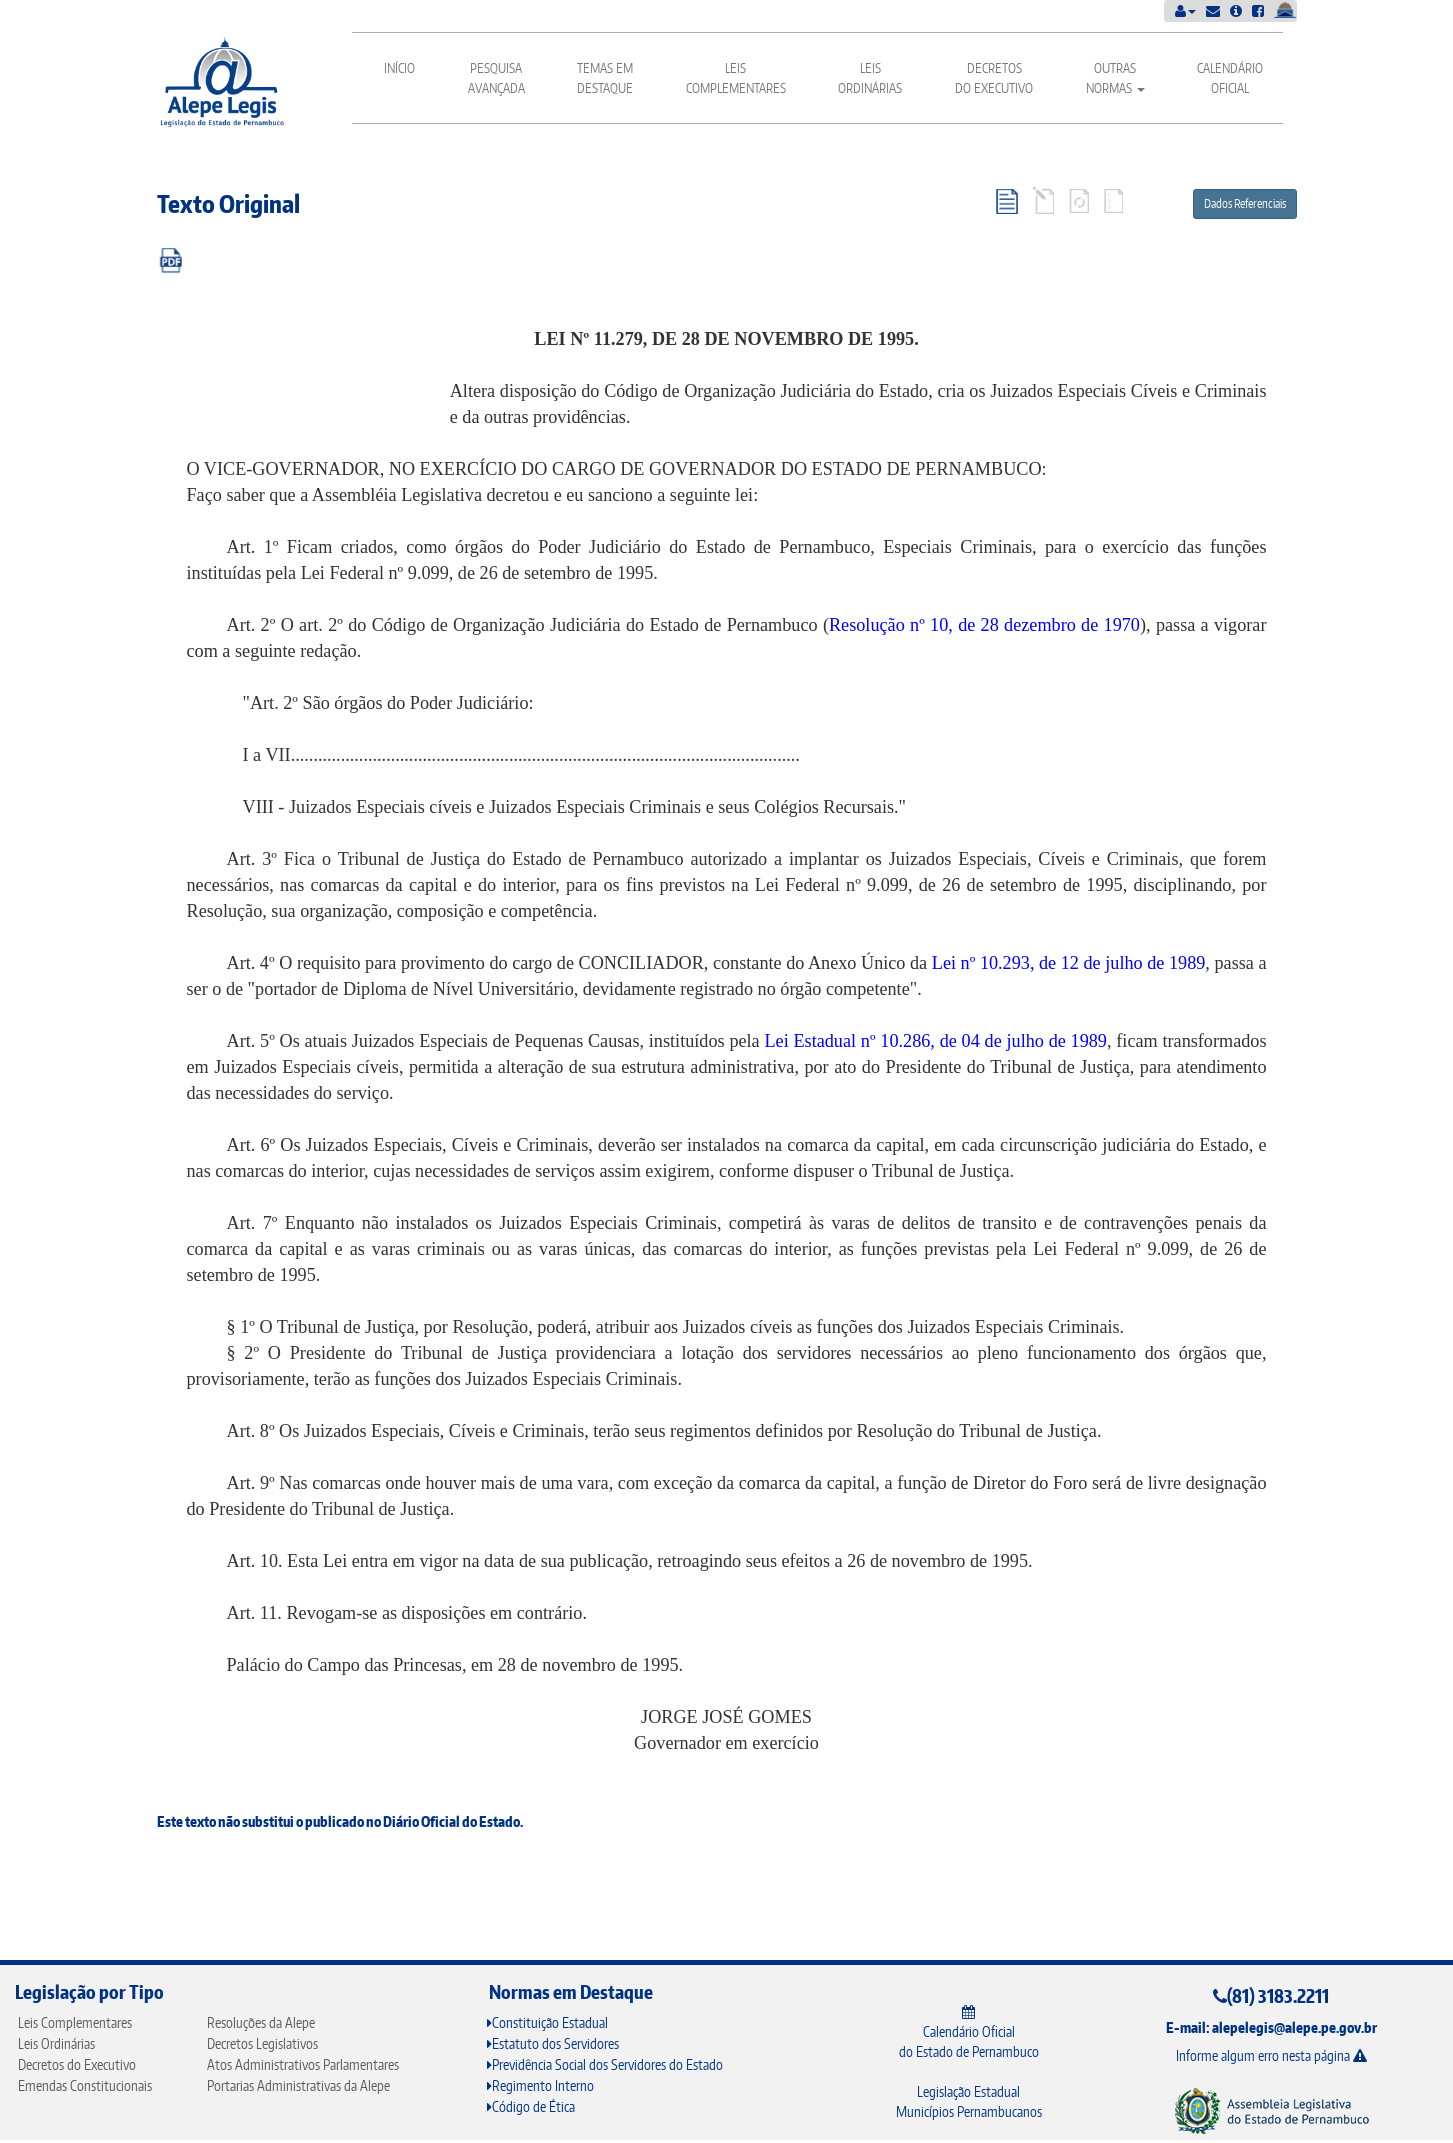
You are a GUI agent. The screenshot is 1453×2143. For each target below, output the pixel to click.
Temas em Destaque (605, 78)
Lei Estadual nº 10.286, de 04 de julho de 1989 (935, 1041)
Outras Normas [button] (1115, 78)
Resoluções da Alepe (261, 2022)
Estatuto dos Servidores (553, 2043)
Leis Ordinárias (870, 78)
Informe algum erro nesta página (1271, 2055)
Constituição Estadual (547, 2022)
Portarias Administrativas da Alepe (298, 2085)
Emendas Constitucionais (85, 2085)
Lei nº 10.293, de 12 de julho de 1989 (1069, 963)
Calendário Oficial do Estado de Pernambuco (969, 2032)
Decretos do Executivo (994, 78)
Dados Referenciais (1245, 203)
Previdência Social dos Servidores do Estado (605, 2064)
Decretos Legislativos (262, 2043)
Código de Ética (531, 2106)
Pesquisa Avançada (496, 78)
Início (399, 68)
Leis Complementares (736, 78)
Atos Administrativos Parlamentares (303, 2064)
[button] (1185, 10)
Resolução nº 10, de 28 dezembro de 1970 (984, 625)
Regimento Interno (540, 2085)
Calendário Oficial (1230, 78)
